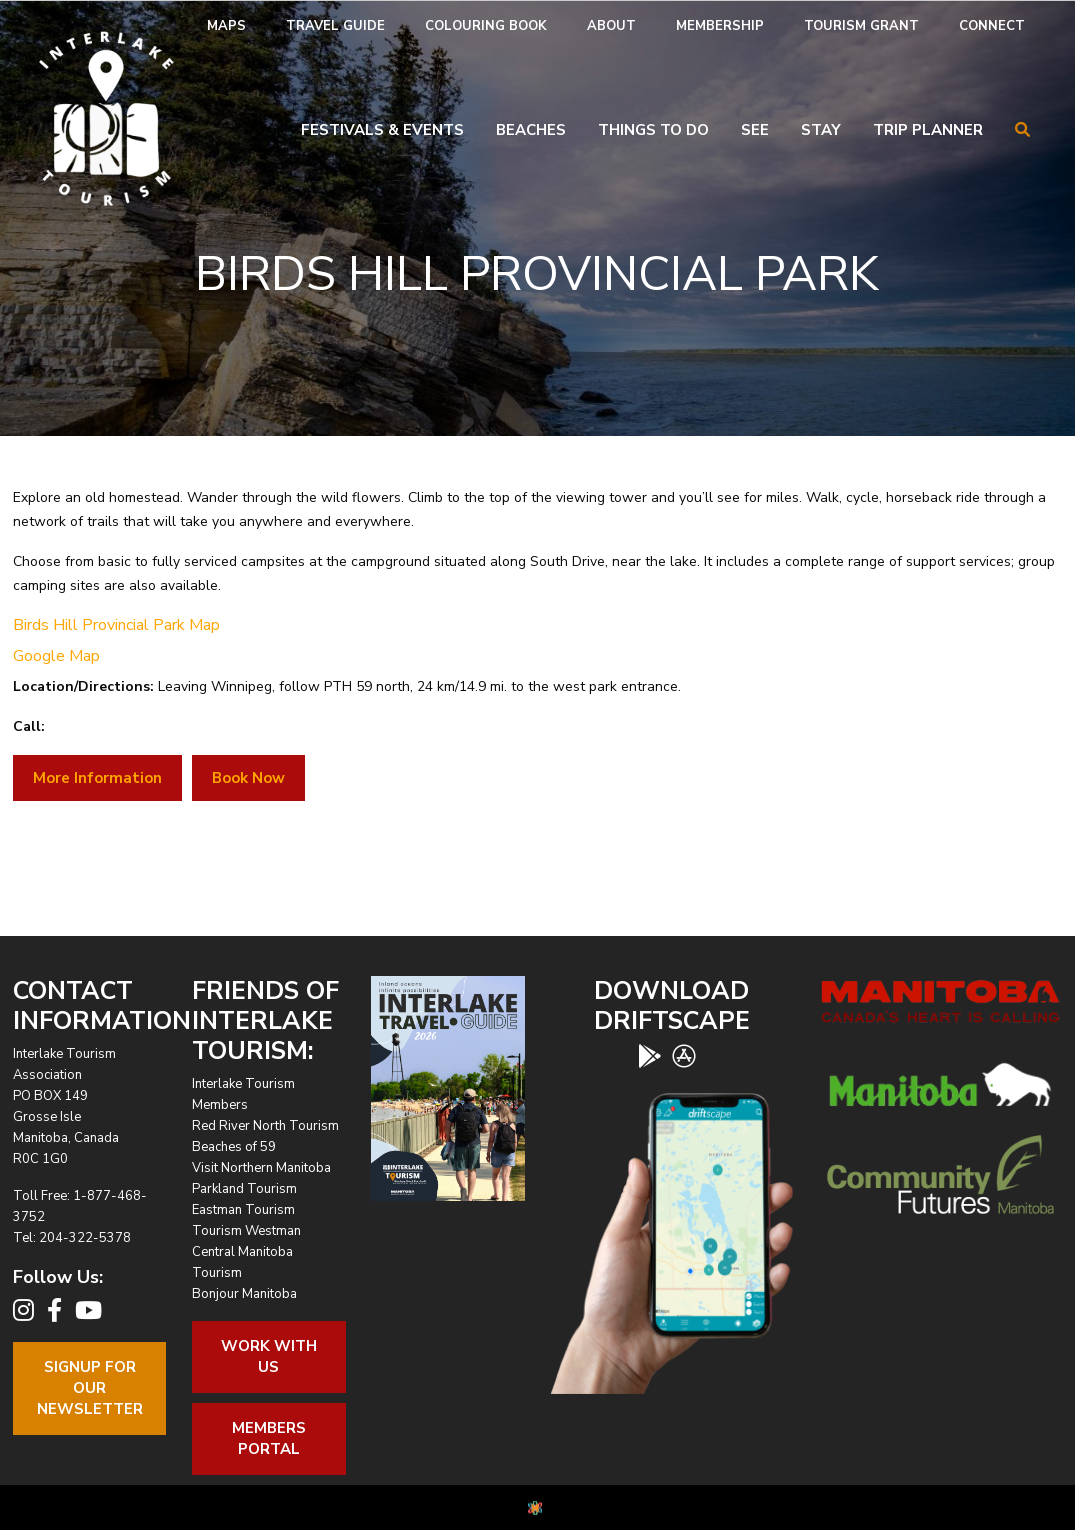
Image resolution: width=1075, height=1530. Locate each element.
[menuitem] (226, 26)
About (611, 26)
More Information (97, 778)
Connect (992, 26)
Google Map (56, 656)
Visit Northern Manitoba (261, 1168)
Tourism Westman (246, 1231)
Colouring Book (486, 26)
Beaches (531, 130)
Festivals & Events (382, 130)
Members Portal (269, 1438)
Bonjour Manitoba (244, 1294)
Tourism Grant (861, 26)
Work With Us (269, 1356)
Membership (720, 26)
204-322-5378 (85, 1238)
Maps (226, 26)
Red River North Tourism (265, 1126)
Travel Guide (335, 26)
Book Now (248, 778)
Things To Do (653, 130)
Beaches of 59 (234, 1147)
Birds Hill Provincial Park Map (116, 625)
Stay (821, 130)
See (755, 130)
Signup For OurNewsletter (90, 1388)
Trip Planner (928, 130)
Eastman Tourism (243, 1210)
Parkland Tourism (244, 1189)
